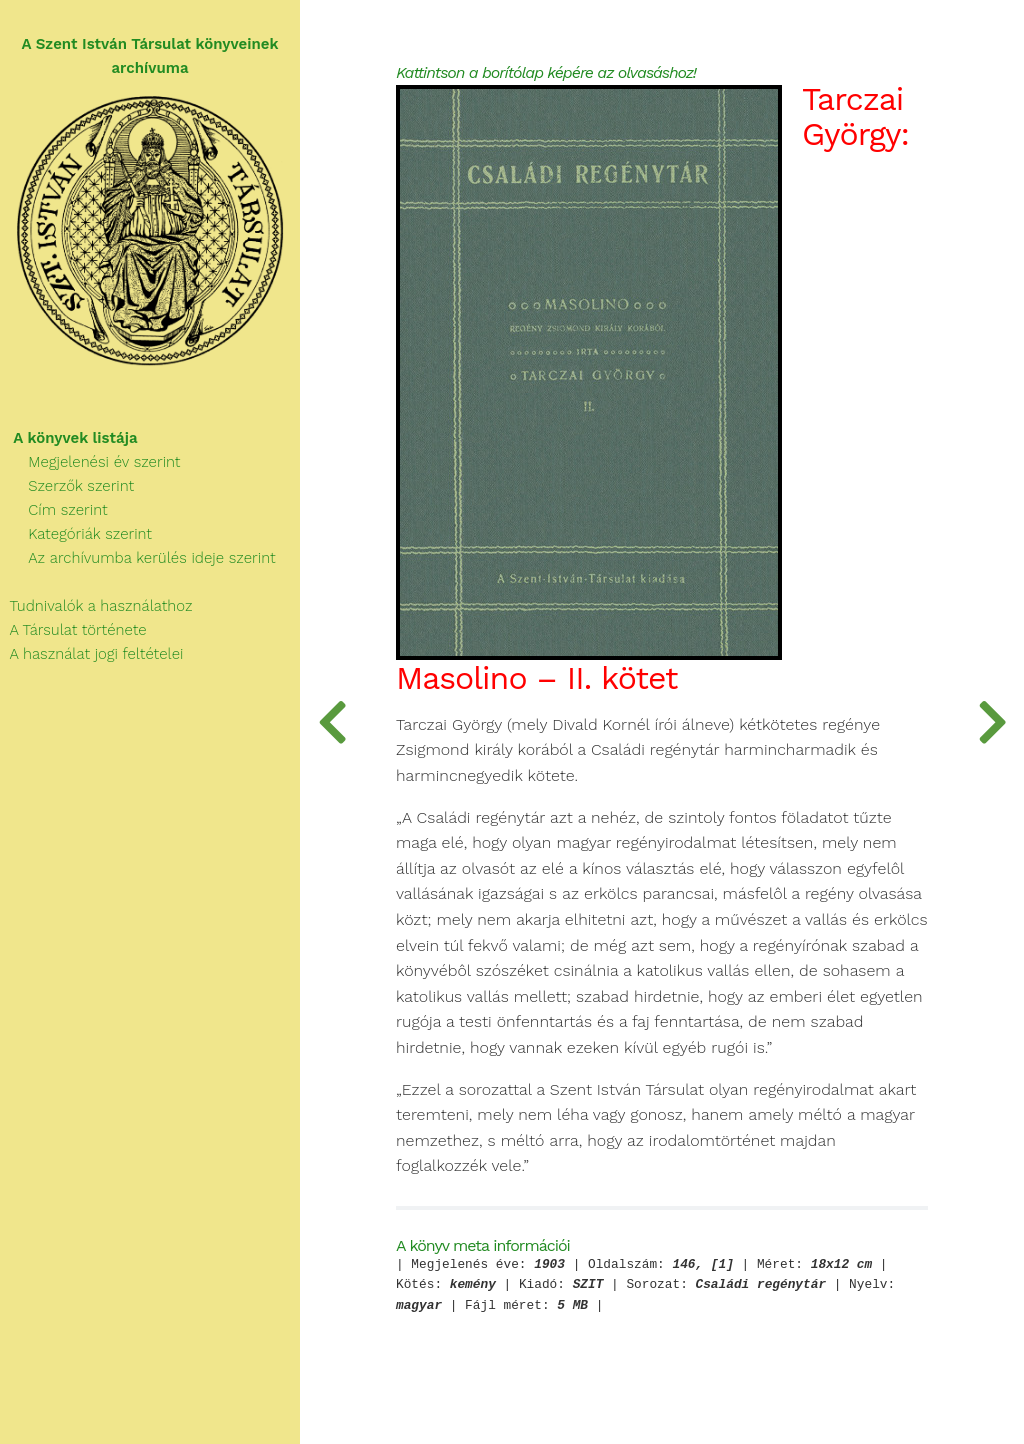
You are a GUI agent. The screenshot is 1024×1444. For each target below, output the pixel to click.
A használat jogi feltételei (91, 654)
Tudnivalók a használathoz (96, 606)
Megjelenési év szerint (90, 462)
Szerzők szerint (67, 486)
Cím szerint (54, 510)
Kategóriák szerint (76, 534)
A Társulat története (73, 630)
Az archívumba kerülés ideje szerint (138, 558)
